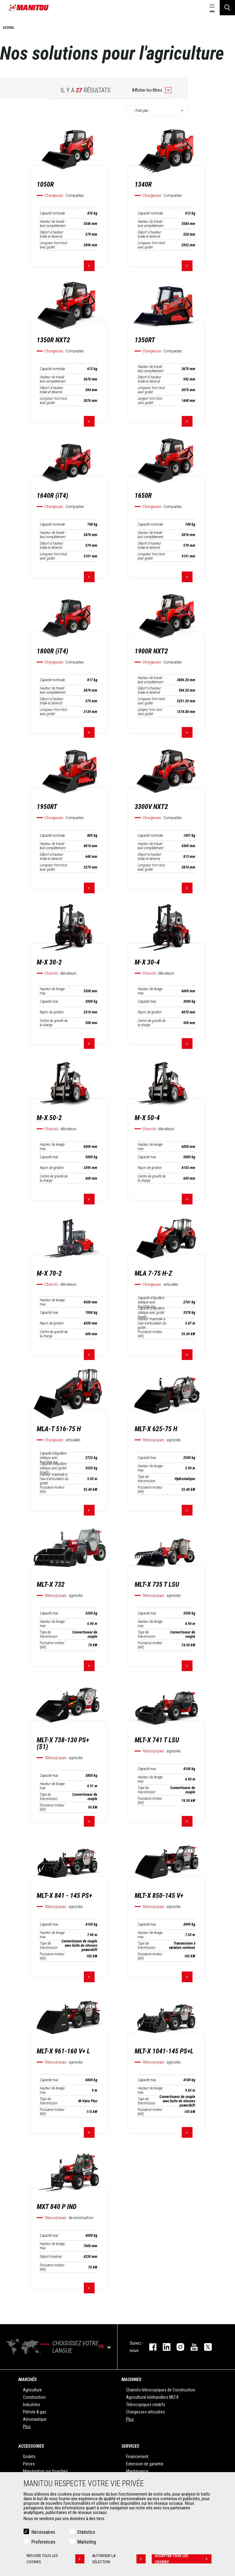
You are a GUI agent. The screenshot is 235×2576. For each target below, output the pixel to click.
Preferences (43, 2542)
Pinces (29, 2463)
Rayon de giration (52, 1012)
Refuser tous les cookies (55, 2558)
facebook (150, 2347)
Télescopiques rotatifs (145, 2404)
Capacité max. (49, 1001)
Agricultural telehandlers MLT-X (152, 2397)
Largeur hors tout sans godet (150, 400)
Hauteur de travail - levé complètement (53, 223)
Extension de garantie (144, 2463)
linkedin (163, 2347)
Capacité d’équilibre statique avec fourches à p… (151, 1302)
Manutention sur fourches (45, 2471)
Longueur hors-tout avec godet (53, 245)
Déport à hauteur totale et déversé (51, 234)
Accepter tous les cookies (183, 2558)
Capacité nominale (52, 213)
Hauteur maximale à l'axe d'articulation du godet (152, 1323)
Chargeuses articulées (145, 2411)
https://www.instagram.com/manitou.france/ (177, 2347)
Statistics (86, 2532)
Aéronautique (35, 2419)
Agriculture (32, 2389)
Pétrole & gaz (34, 2411)
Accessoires (31, 2446)
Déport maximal (51, 2256)
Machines (131, 2379)
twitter (205, 2347)
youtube (191, 2347)
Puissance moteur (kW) (150, 1334)
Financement (137, 2456)
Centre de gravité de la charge (54, 1023)
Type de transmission (146, 1479)
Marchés (27, 2379)
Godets (29, 2456)
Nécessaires (43, 2532)
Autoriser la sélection (119, 2558)
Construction (34, 2397)
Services (130, 2446)
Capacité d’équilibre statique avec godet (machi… (151, 1312)
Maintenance (137, 2471)
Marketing (86, 2542)
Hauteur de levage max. (52, 991)
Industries (31, 2404)
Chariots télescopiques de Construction (160, 2389)
